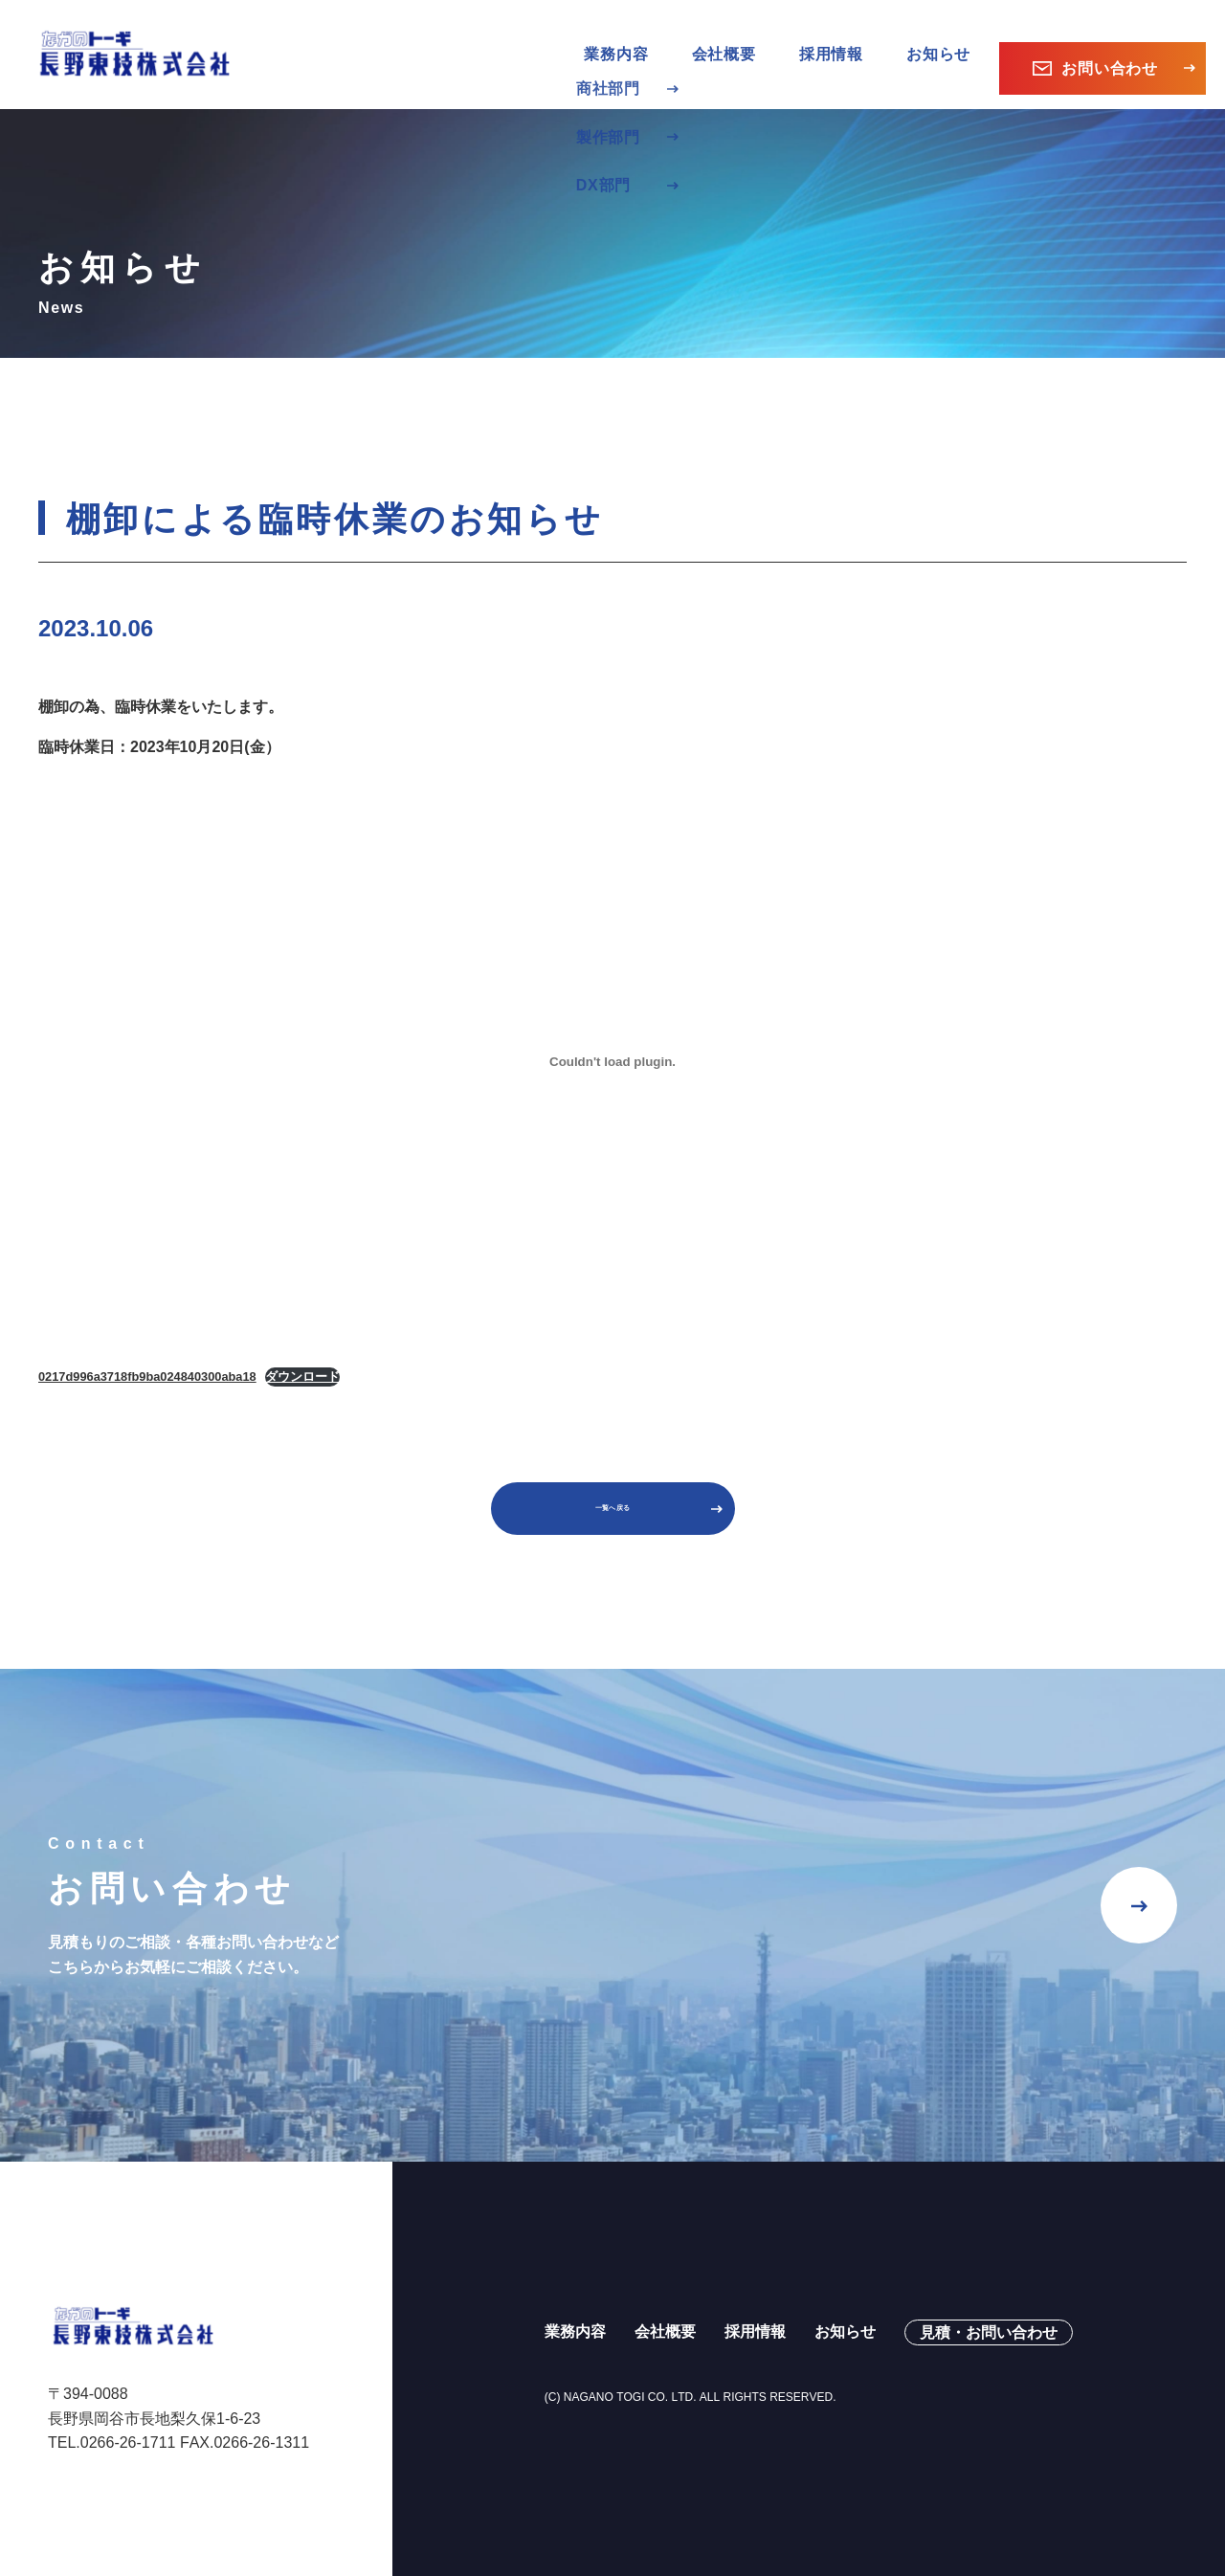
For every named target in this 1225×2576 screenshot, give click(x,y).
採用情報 (831, 41)
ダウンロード (302, 1349)
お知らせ (938, 41)
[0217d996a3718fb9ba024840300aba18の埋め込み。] (612, 1034)
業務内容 (575, 2317)
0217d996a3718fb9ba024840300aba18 (147, 1349)
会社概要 (724, 41)
